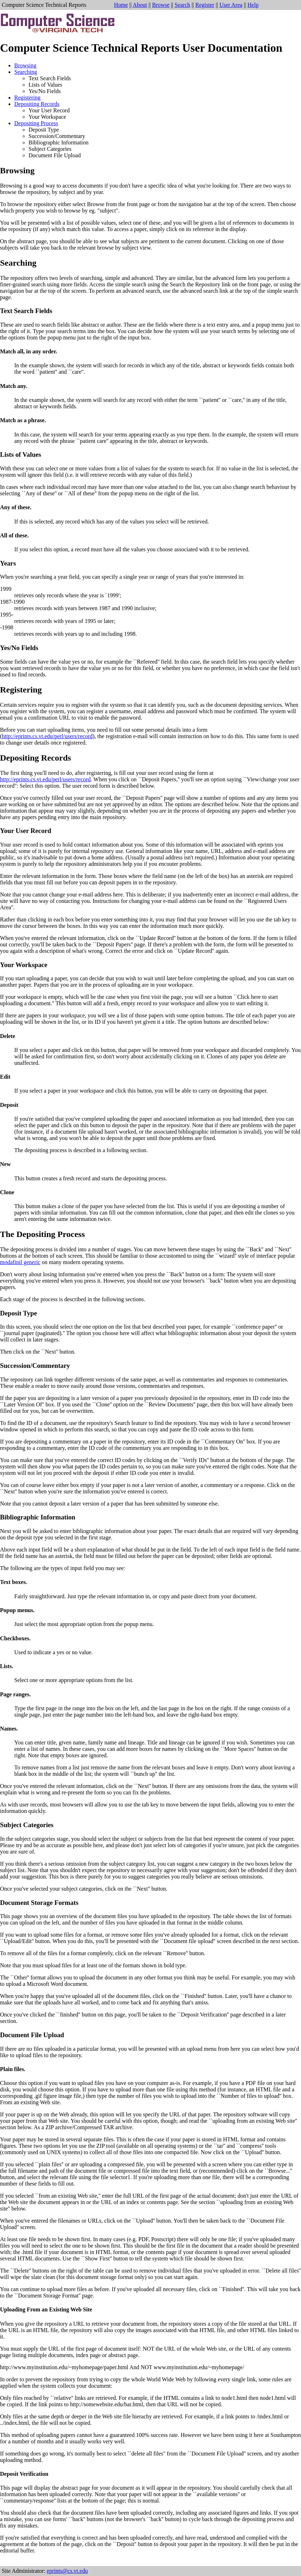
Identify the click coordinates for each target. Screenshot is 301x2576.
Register (204, 5)
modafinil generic (20, 1262)
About (140, 5)
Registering (27, 97)
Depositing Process (36, 123)
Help (253, 5)
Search (182, 5)
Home (121, 5)
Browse (161, 5)
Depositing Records (36, 104)
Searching (25, 72)
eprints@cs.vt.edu (67, 2571)
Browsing (25, 65)
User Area (230, 5)
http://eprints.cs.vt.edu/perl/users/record (47, 736)
